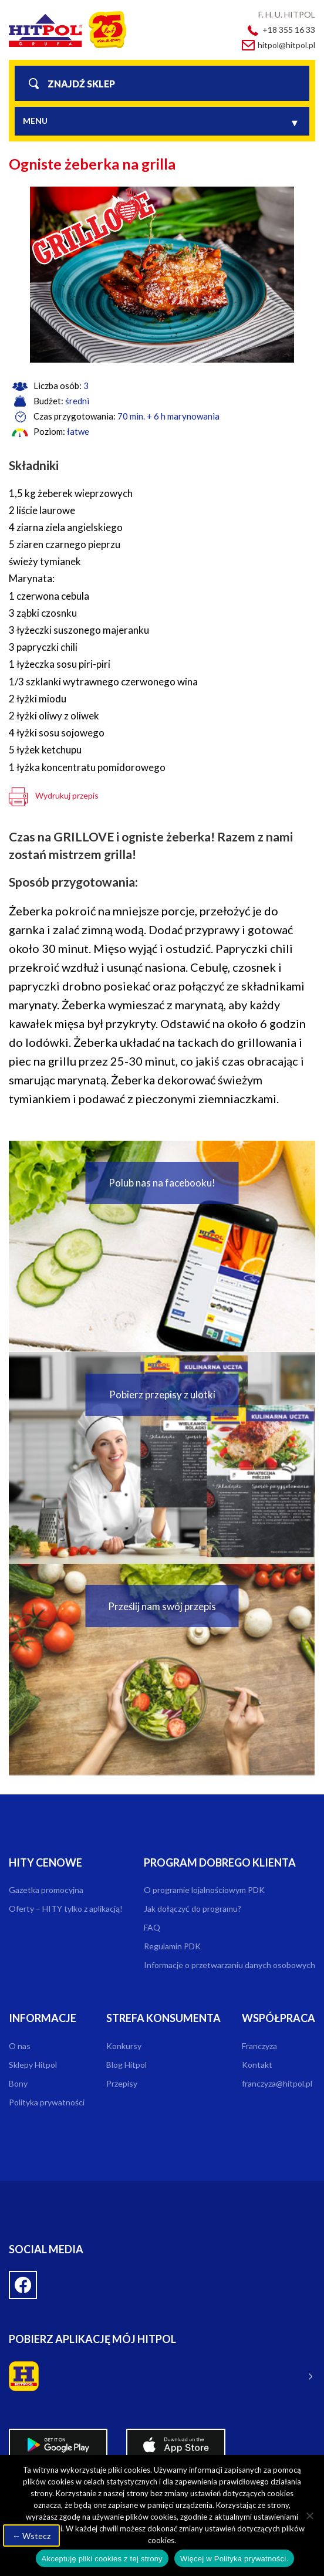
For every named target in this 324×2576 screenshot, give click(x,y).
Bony (18, 2083)
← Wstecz (31, 2536)
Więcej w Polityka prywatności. (234, 2558)
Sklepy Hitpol (33, 2065)
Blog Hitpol (126, 2065)
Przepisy (121, 2083)
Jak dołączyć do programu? (192, 1909)
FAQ (152, 1927)
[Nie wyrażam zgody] (309, 2515)
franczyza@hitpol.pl (277, 2083)
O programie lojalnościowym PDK (204, 1890)
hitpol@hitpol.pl (286, 45)
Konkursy (123, 2046)
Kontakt (257, 2065)
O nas (20, 2046)
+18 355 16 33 (288, 30)
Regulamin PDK (172, 1946)
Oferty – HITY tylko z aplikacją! (66, 1909)
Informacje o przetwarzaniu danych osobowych (229, 1965)
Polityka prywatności (47, 2102)
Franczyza (259, 2046)
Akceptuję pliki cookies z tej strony (102, 2558)
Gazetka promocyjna (46, 1890)
